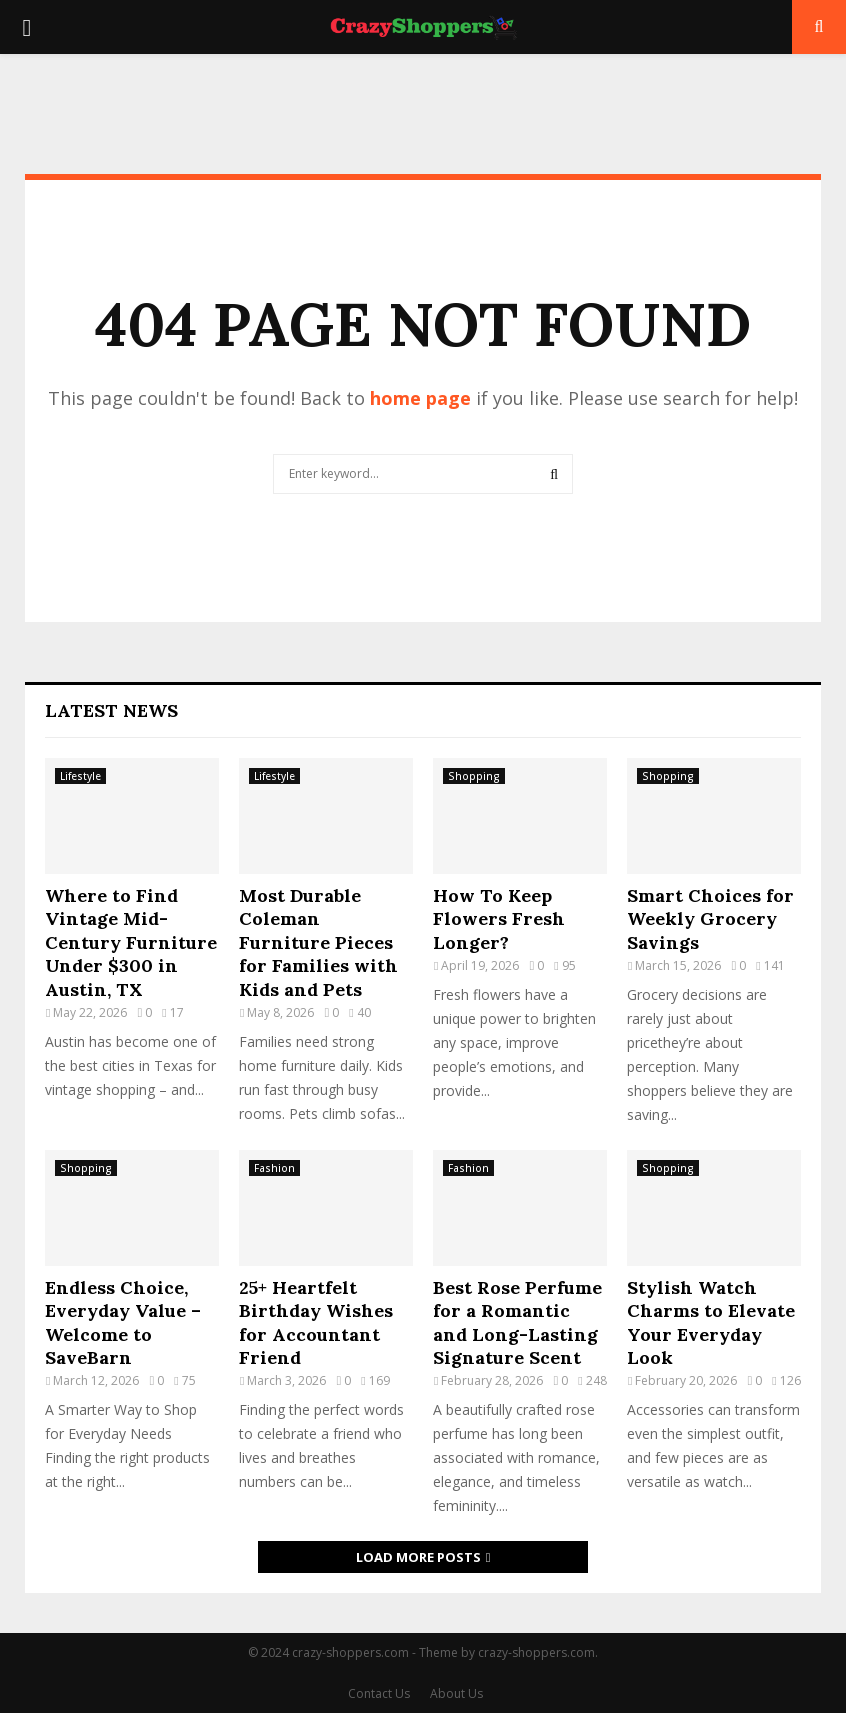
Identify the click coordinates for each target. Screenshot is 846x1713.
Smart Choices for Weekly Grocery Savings (710, 919)
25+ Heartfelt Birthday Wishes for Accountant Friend (316, 1322)
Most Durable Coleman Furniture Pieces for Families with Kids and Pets (318, 942)
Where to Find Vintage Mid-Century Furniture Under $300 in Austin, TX (131, 942)
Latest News (111, 710)
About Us (456, 1693)
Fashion (274, 1168)
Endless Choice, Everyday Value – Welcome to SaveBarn (123, 1322)
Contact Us (379, 1693)
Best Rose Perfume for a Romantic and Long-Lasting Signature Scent (517, 1322)
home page (420, 398)
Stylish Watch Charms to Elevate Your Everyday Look (711, 1322)
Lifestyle (80, 776)
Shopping (474, 776)
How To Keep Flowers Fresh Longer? (499, 919)
